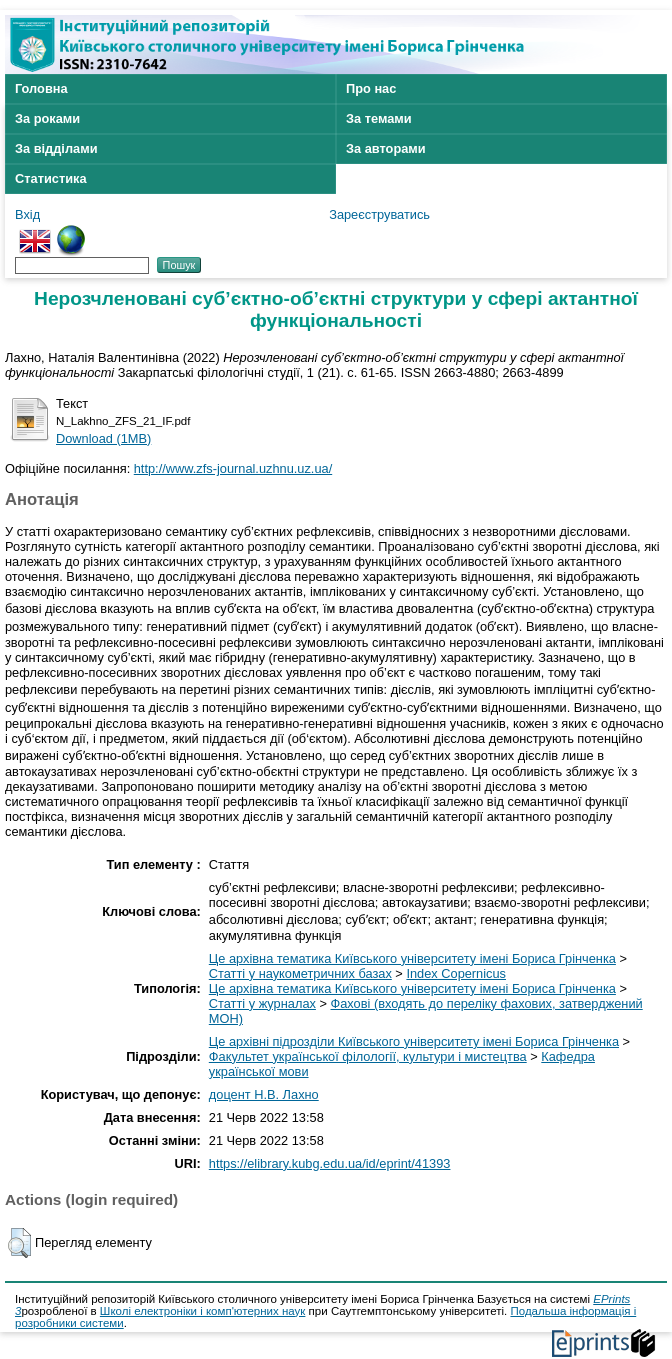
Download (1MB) (103, 438)
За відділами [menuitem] (56, 148)
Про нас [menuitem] (371, 88)
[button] (19, 1243)
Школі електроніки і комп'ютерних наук (203, 1311)
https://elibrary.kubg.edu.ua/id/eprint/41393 (330, 1163)
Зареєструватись (379, 214)
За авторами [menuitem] (386, 148)
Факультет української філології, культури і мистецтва (368, 1056)
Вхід (27, 214)
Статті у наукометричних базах (300, 973)
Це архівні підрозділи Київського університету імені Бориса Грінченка (414, 1041)
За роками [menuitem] (47, 118)
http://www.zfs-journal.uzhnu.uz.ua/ (233, 468)
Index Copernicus (456, 973)
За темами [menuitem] (379, 118)
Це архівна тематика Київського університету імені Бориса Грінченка (412, 958)
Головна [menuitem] (41, 88)
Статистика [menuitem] (51, 178)
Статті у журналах (262, 1003)
